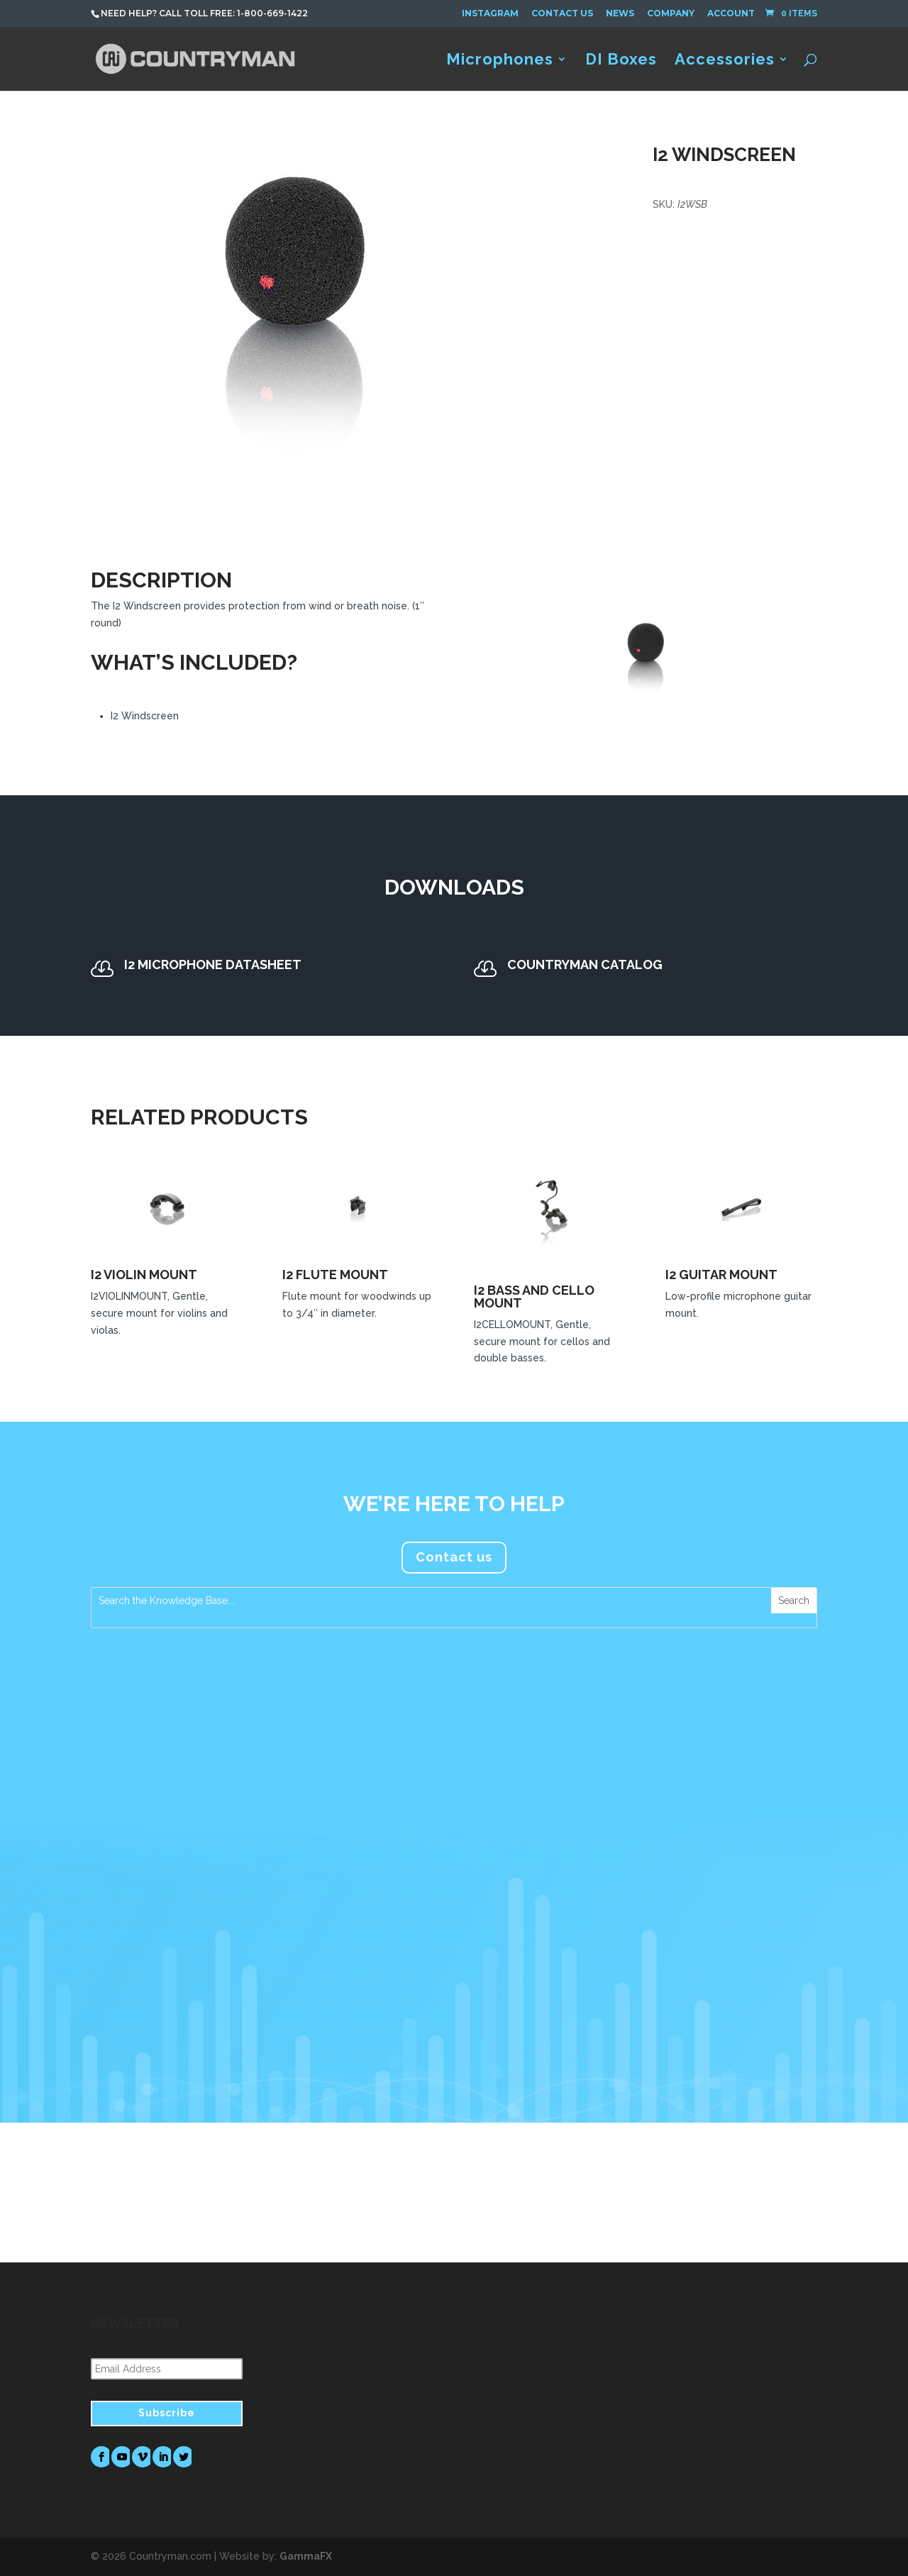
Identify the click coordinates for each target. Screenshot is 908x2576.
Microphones (499, 61)
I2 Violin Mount (144, 1274)
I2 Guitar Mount (721, 1274)
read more (132, 2011)
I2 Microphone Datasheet (212, 964)
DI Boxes (621, 61)
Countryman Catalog (585, 964)
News (620, 13)
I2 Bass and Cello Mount (534, 1296)
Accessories (725, 61)
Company (670, 13)
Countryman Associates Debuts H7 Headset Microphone (193, 1841)
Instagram (490, 13)
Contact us (454, 1556)
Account (731, 13)
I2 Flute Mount (335, 1274)
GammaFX (305, 2556)
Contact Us (562, 13)
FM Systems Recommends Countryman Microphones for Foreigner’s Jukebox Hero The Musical (711, 1847)
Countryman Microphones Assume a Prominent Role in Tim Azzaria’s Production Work (455, 1847)
